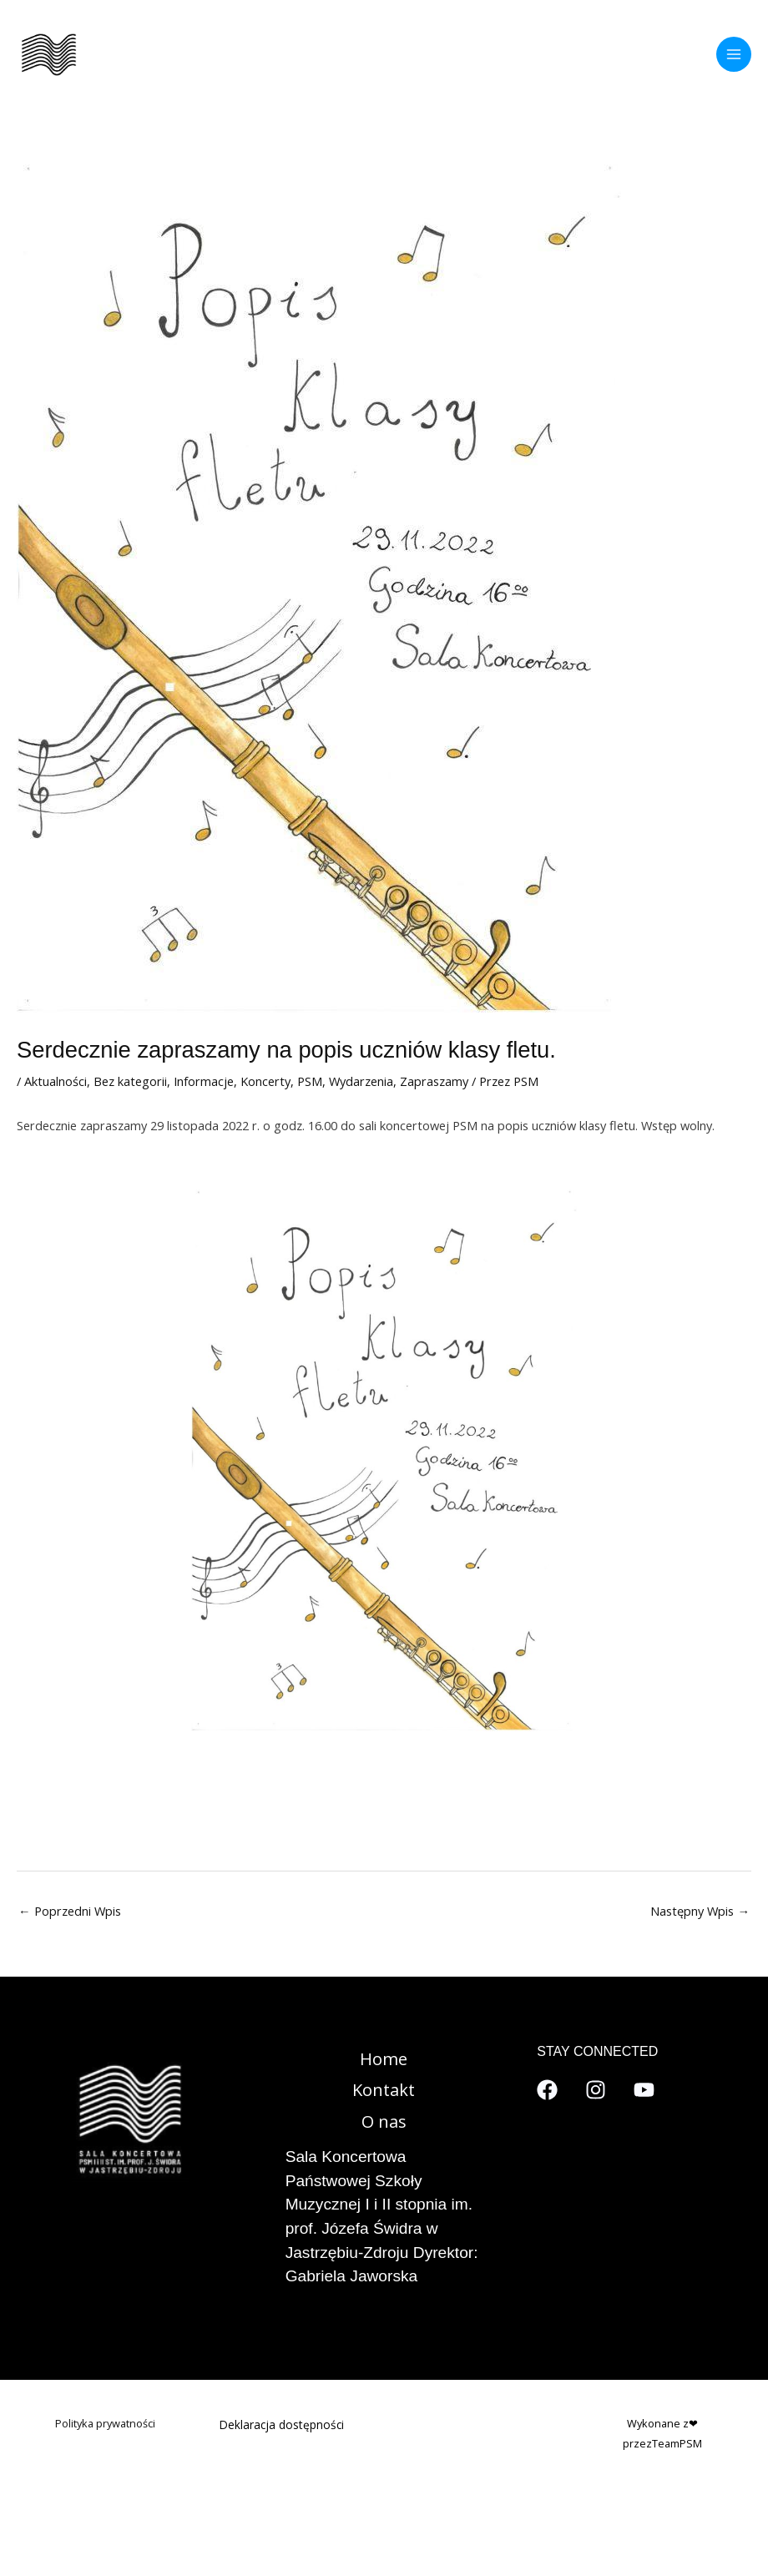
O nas (384, 2121)
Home (383, 2059)
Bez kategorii (130, 1081)
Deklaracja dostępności (282, 2424)
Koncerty (265, 1081)
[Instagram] (595, 2089)
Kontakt (383, 2089)
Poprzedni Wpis (69, 1910)
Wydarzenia (361, 1081)
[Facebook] (547, 2089)
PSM (309, 1081)
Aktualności (55, 1081)
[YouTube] (644, 2089)
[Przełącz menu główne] (733, 54)
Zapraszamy (434, 1081)
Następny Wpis (700, 1910)
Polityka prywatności (105, 2423)
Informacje (204, 1081)
